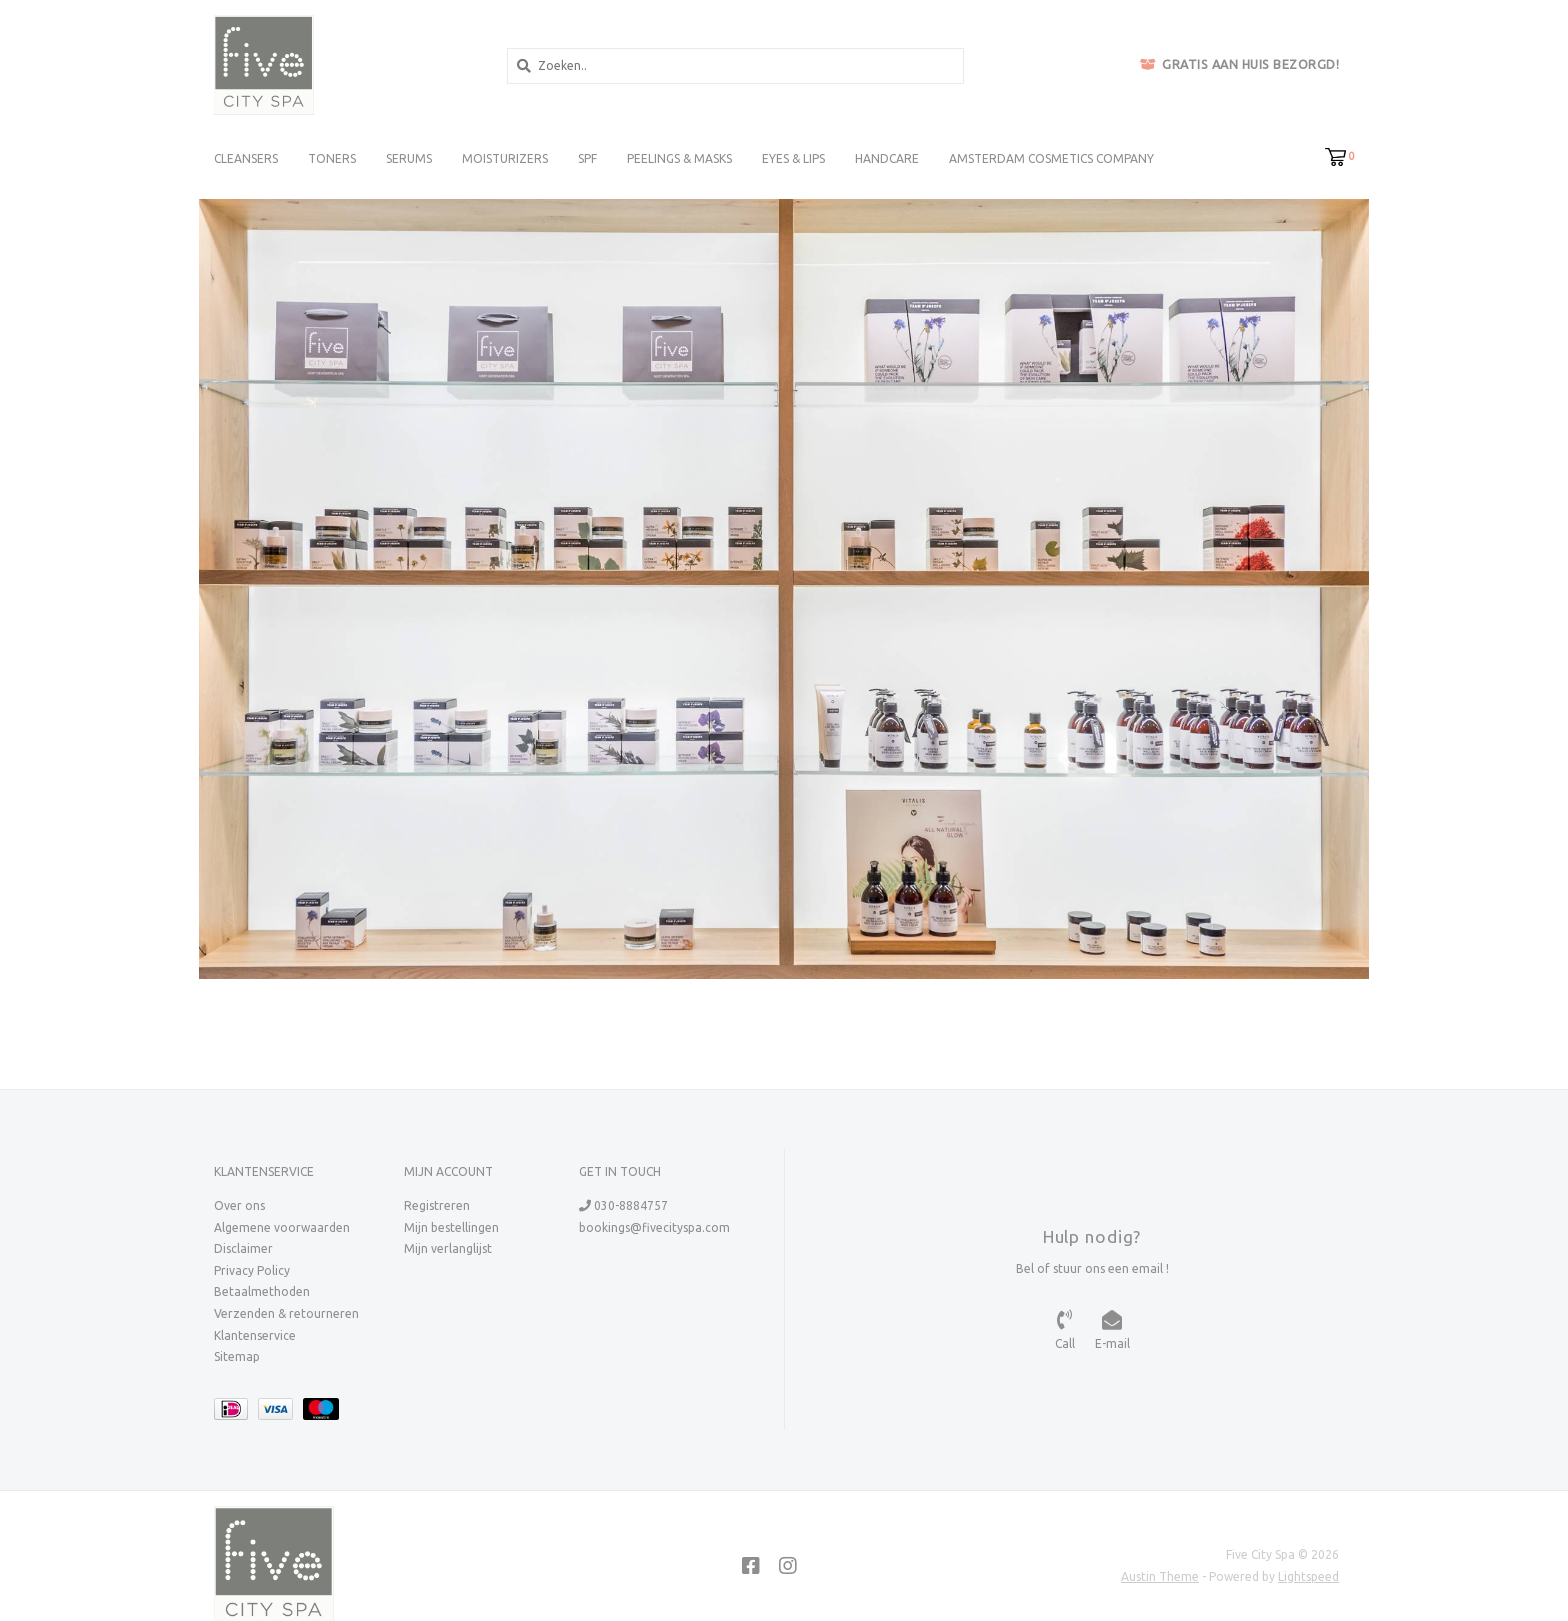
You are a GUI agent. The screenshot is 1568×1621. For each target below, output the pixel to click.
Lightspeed (1308, 1576)
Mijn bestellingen (451, 1227)
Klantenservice (255, 1335)
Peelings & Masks (679, 158)
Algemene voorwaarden (282, 1227)
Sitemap (237, 1356)
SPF (587, 158)
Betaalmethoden (262, 1291)
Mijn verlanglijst (448, 1248)
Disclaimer (243, 1248)
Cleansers (246, 158)
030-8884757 (623, 1205)
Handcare (887, 158)
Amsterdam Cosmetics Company (1051, 158)
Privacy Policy (252, 1270)
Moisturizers (505, 158)
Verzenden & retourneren (286, 1313)
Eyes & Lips (793, 158)
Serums (409, 158)
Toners (332, 158)
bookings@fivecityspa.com (654, 1227)
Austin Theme (1160, 1576)
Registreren (437, 1205)
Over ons (239, 1205)
